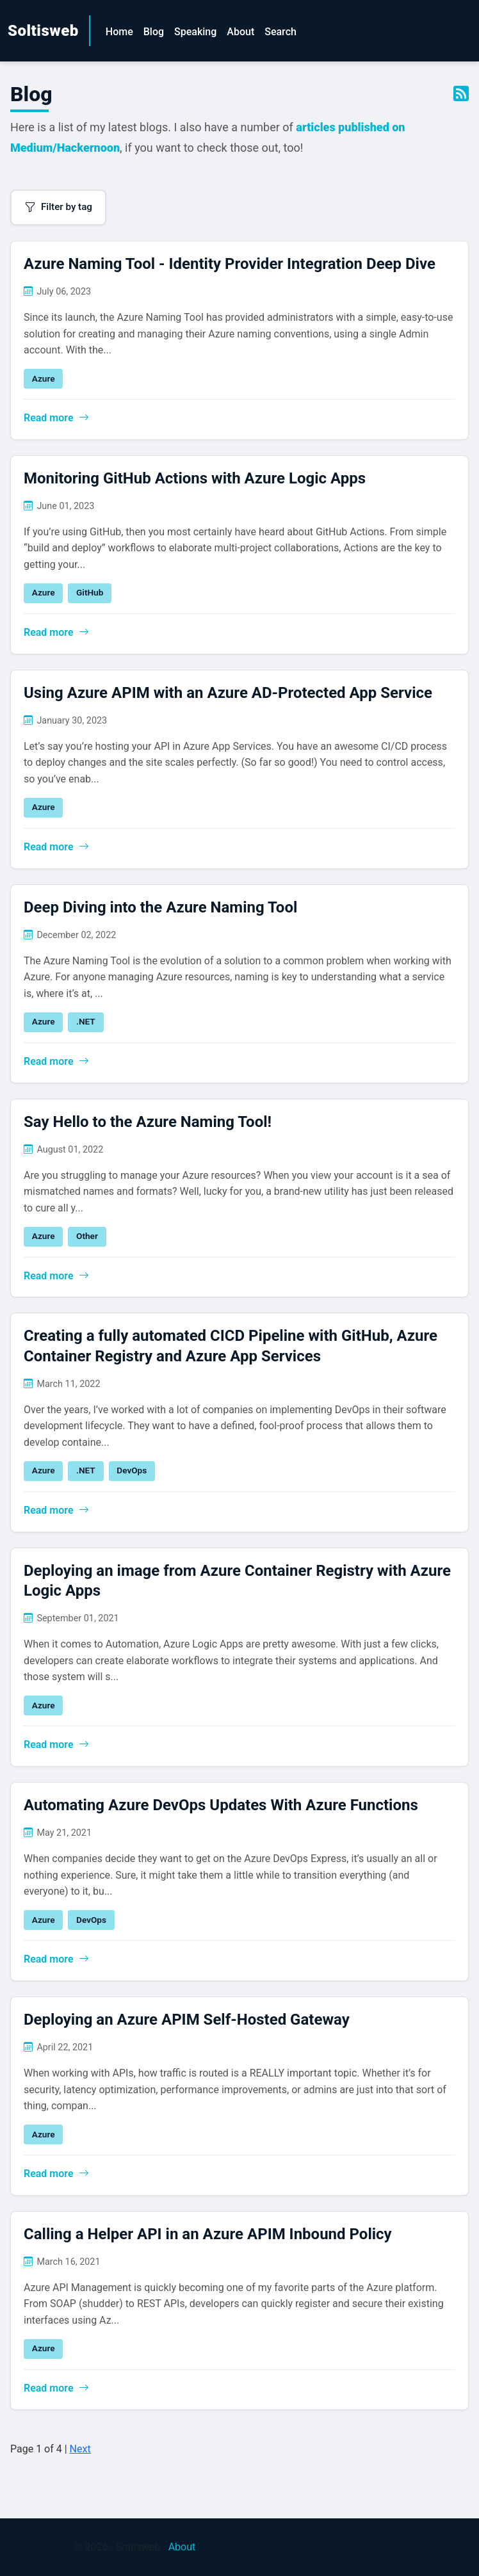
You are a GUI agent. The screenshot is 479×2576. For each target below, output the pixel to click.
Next (80, 2449)
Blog (153, 32)
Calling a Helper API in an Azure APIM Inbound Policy (208, 2234)
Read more (56, 418)
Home (119, 32)
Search (280, 32)
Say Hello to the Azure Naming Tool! (148, 1122)
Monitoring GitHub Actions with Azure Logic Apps (195, 478)
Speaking (195, 32)
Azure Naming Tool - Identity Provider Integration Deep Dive (229, 264)
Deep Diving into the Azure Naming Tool (160, 907)
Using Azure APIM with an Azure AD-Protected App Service (228, 693)
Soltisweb (43, 31)
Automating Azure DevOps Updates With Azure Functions (221, 1805)
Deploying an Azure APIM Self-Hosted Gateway (187, 2020)
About (240, 32)
